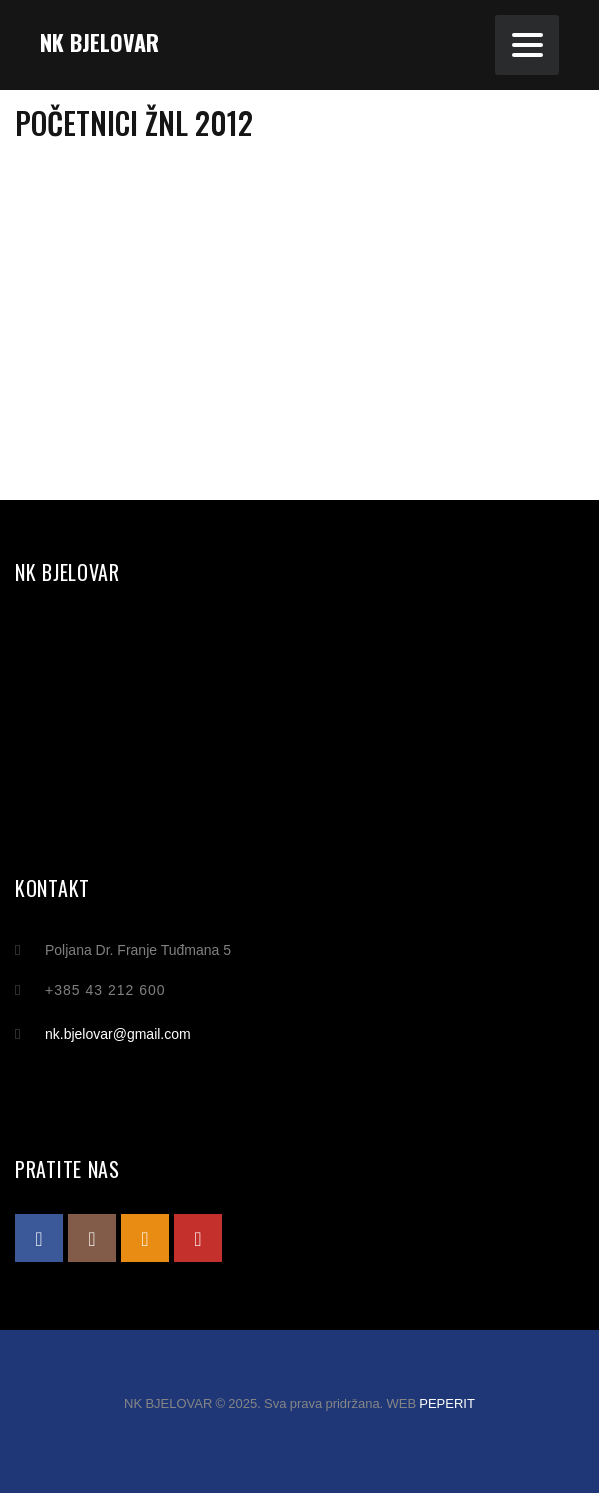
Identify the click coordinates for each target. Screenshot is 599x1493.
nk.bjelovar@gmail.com (118, 1034)
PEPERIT (447, 1403)
